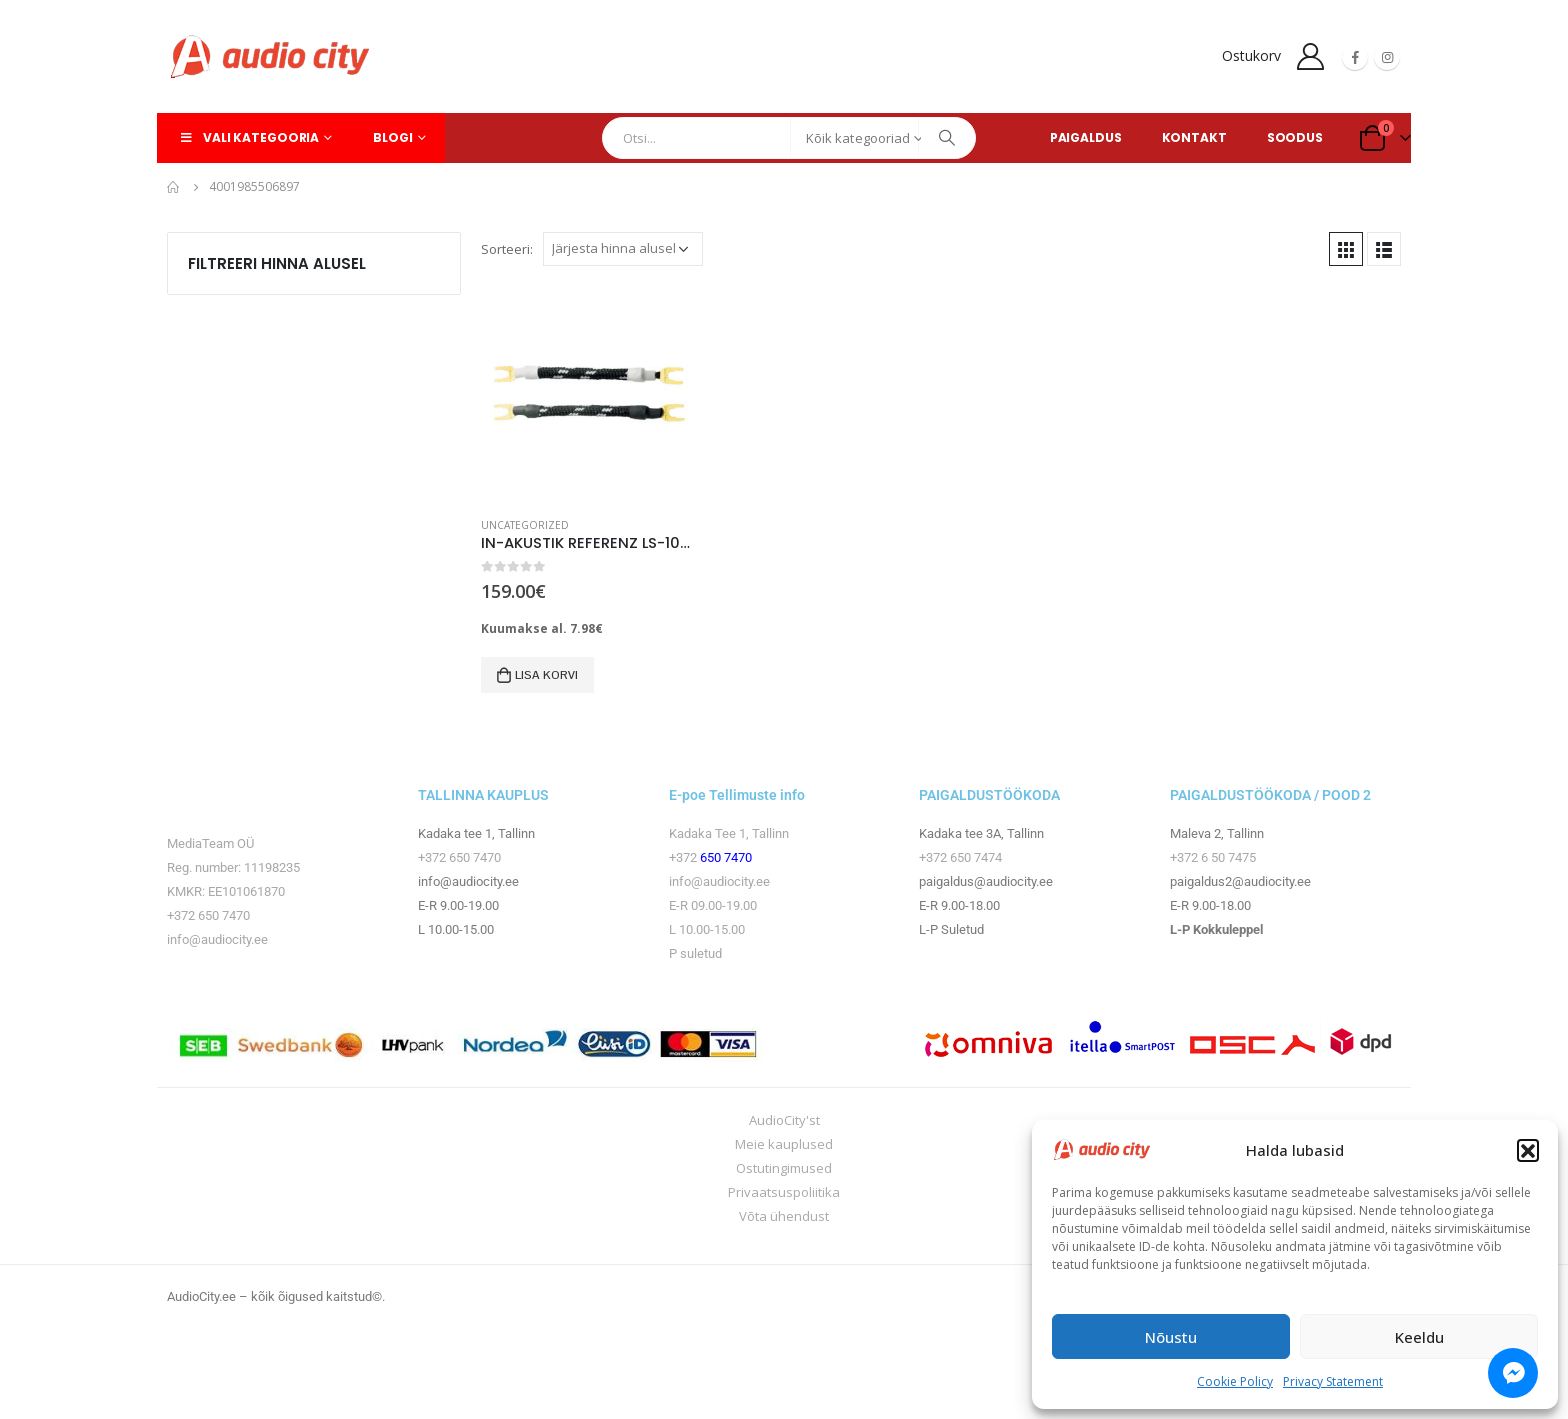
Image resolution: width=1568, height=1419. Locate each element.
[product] (588, 393)
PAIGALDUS (1086, 137)
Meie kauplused (784, 1144)
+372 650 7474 (960, 857)
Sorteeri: (507, 249)
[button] (1528, 1150)
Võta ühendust (784, 1216)
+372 (684, 857)
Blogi (392, 137)
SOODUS (1295, 137)
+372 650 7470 (208, 915)
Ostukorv (1251, 55)
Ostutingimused (784, 1168)
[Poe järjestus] (623, 249)
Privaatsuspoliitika (784, 1192)
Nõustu (1171, 1337)
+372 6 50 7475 (1213, 857)
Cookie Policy (1235, 1381)
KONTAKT (1194, 137)
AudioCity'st (784, 1120)
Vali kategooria (248, 137)
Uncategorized (525, 525)
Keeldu (1419, 1337)
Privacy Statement (1333, 1381)
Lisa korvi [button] (546, 675)
